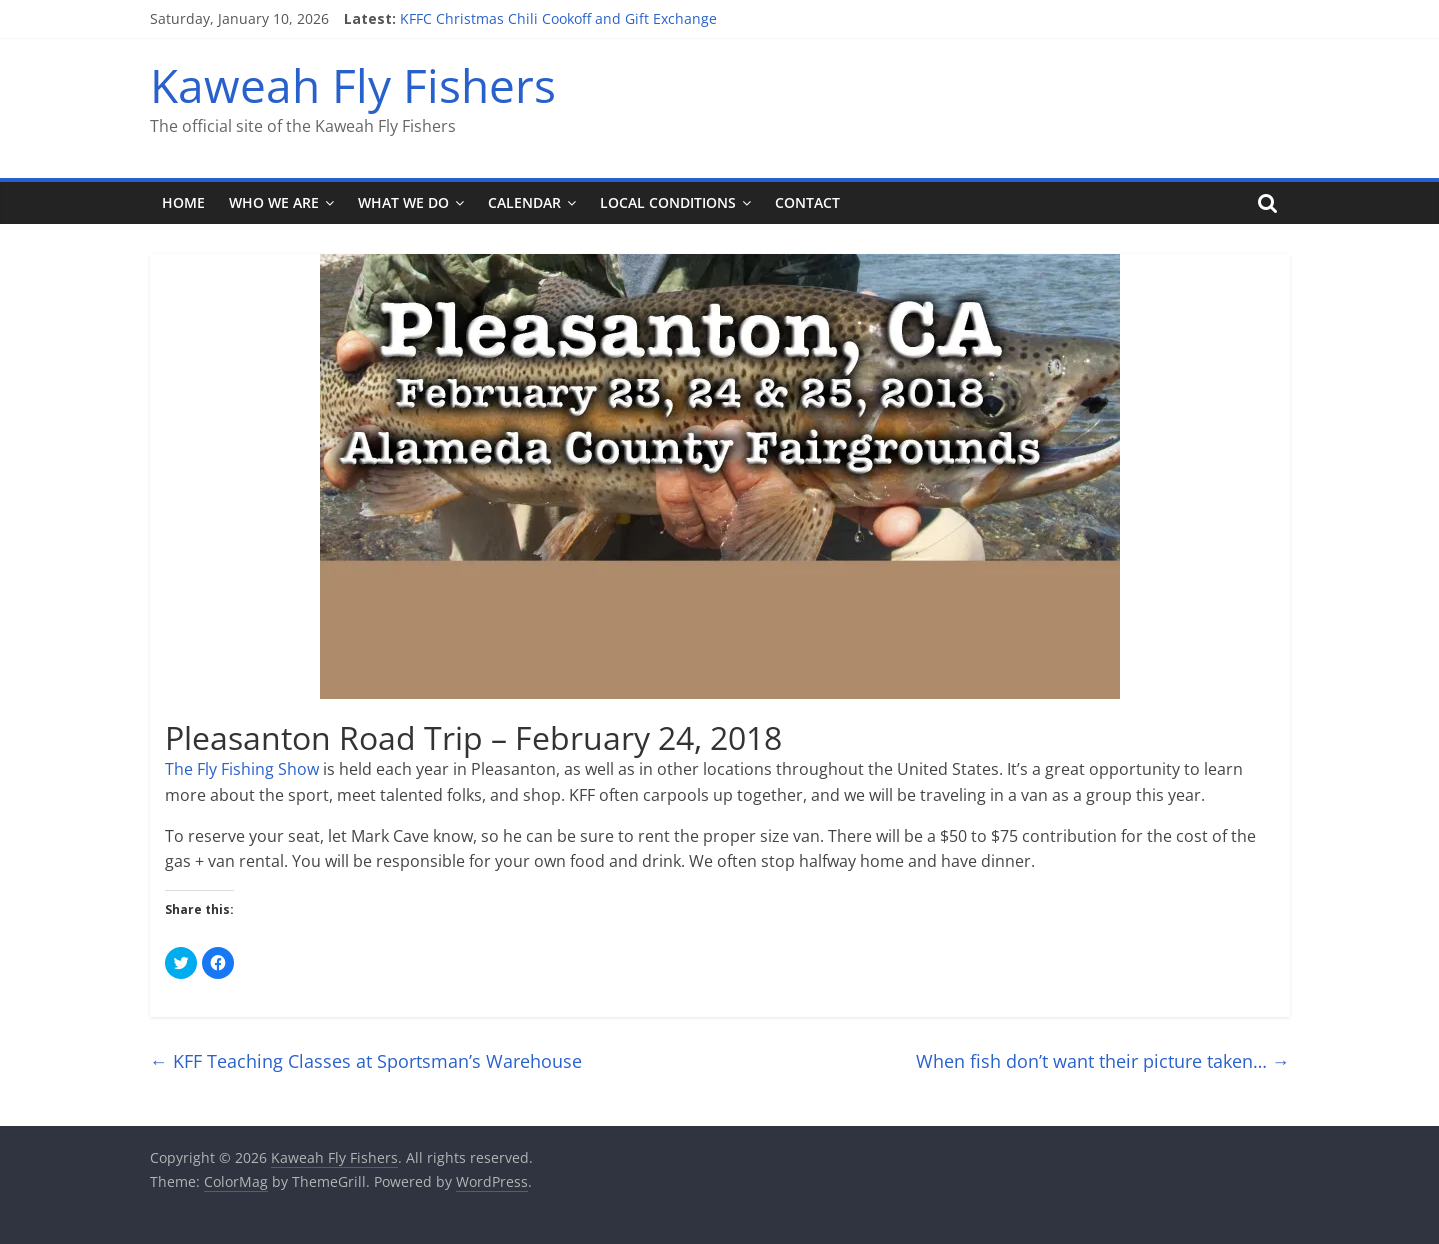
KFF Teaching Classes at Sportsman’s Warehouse (366, 1061)
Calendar (524, 202)
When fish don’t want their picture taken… (1103, 1061)
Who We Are (274, 202)
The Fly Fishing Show (242, 769)
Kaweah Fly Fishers (353, 85)
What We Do (403, 202)
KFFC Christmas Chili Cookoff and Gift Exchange (558, 18)
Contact (807, 202)
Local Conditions (668, 202)
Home (183, 202)
